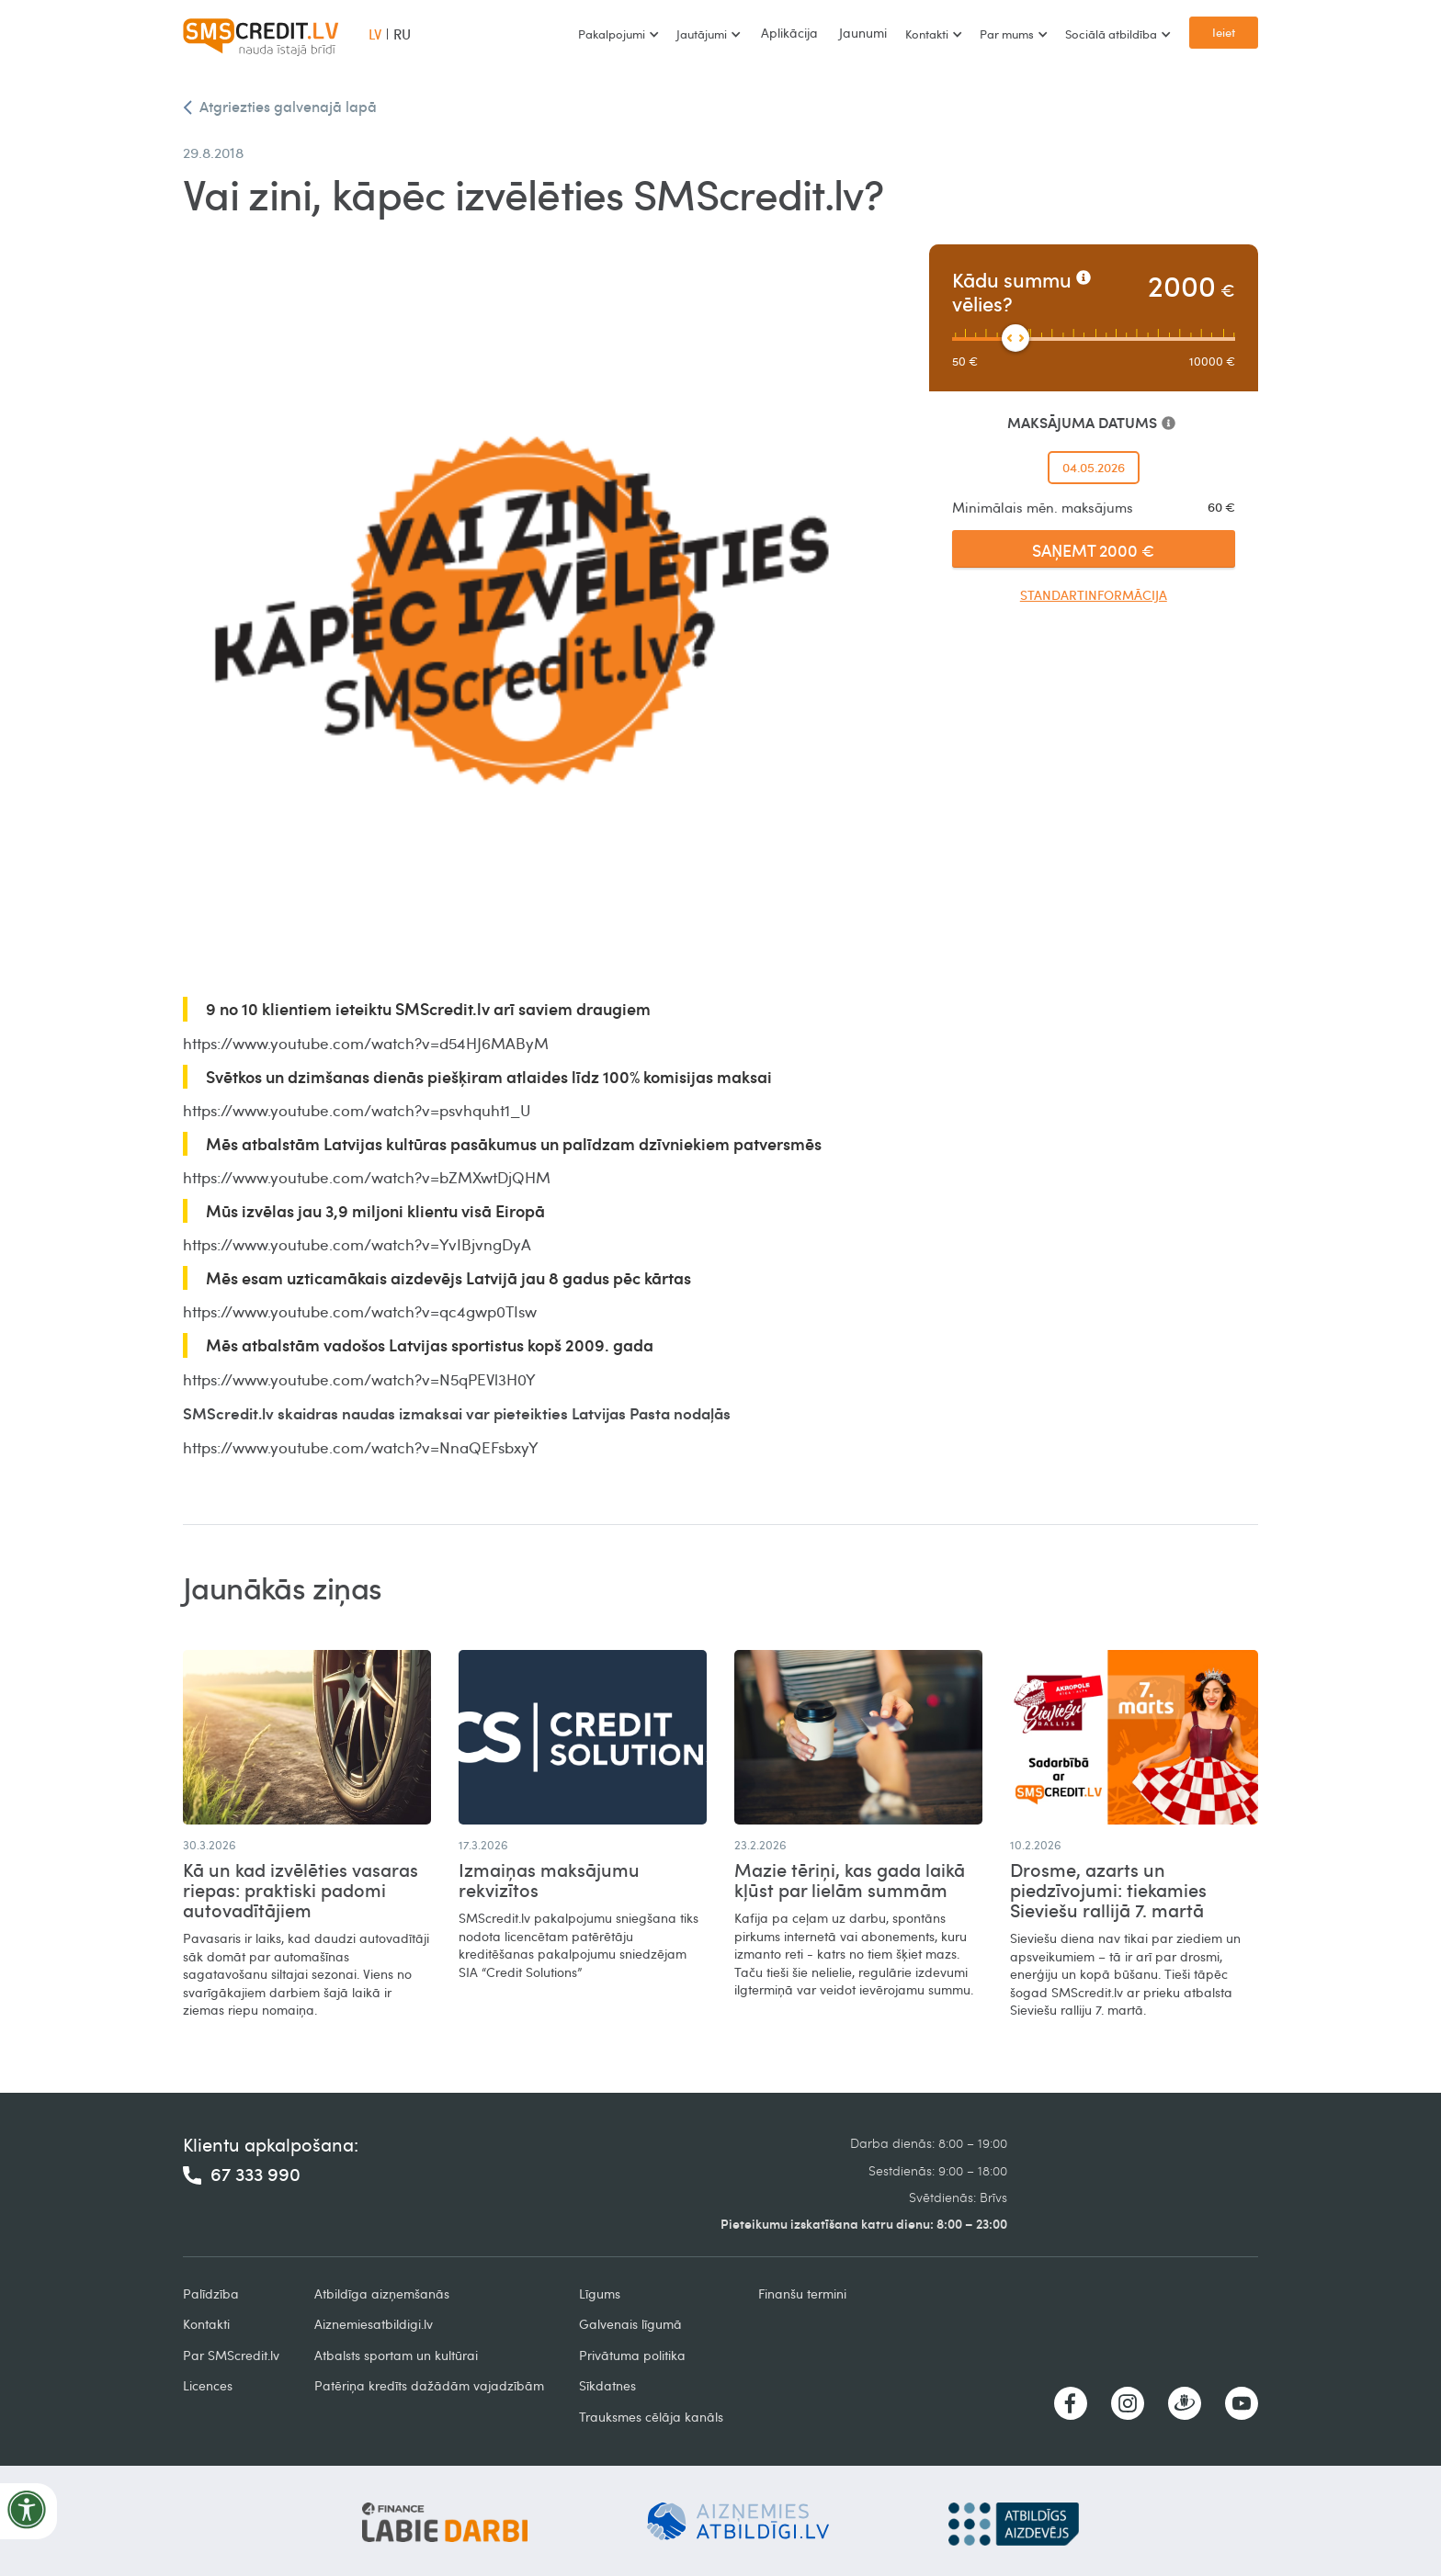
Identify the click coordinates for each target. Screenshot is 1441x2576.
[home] (261, 34)
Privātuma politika (632, 2355)
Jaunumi (863, 32)
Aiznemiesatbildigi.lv (373, 2324)
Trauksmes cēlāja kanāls (651, 2416)
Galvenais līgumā (630, 2324)
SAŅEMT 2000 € (1093, 549)
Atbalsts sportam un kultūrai (396, 2355)
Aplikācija (789, 32)
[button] (618, 34)
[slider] (1015, 338)
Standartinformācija (1093, 595)
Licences (208, 2385)
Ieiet (1223, 32)
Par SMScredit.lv (231, 2355)
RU (402, 34)
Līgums (599, 2293)
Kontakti (206, 2324)
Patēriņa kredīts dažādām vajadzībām (429, 2385)
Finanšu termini (802, 2293)
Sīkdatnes (607, 2385)
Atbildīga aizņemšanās (381, 2293)
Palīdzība (211, 2293)
